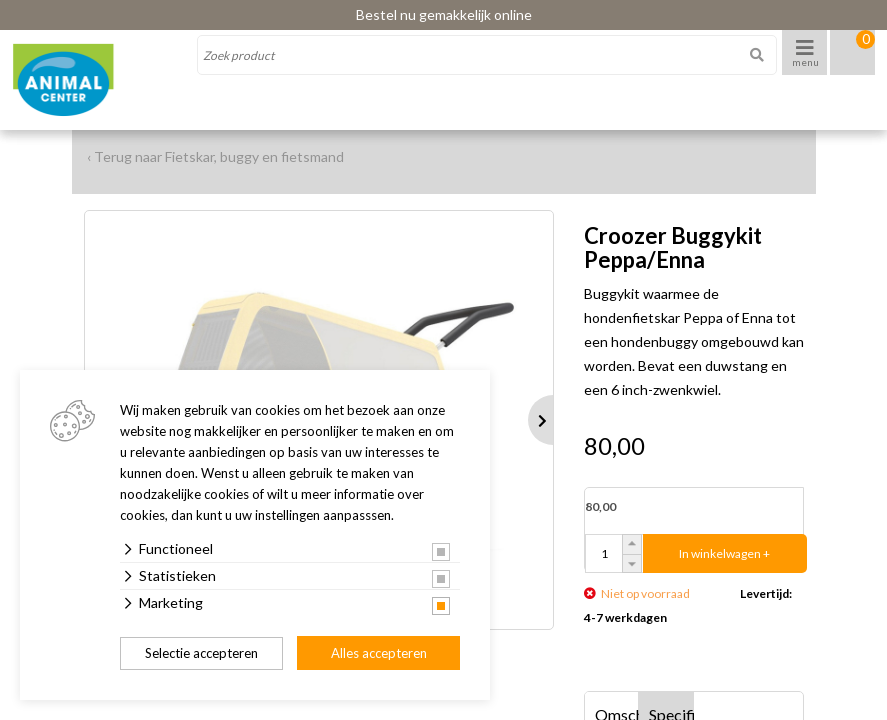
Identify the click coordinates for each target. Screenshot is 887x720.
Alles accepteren (379, 653)
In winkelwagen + (724, 553)
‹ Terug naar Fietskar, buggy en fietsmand (215, 156)
